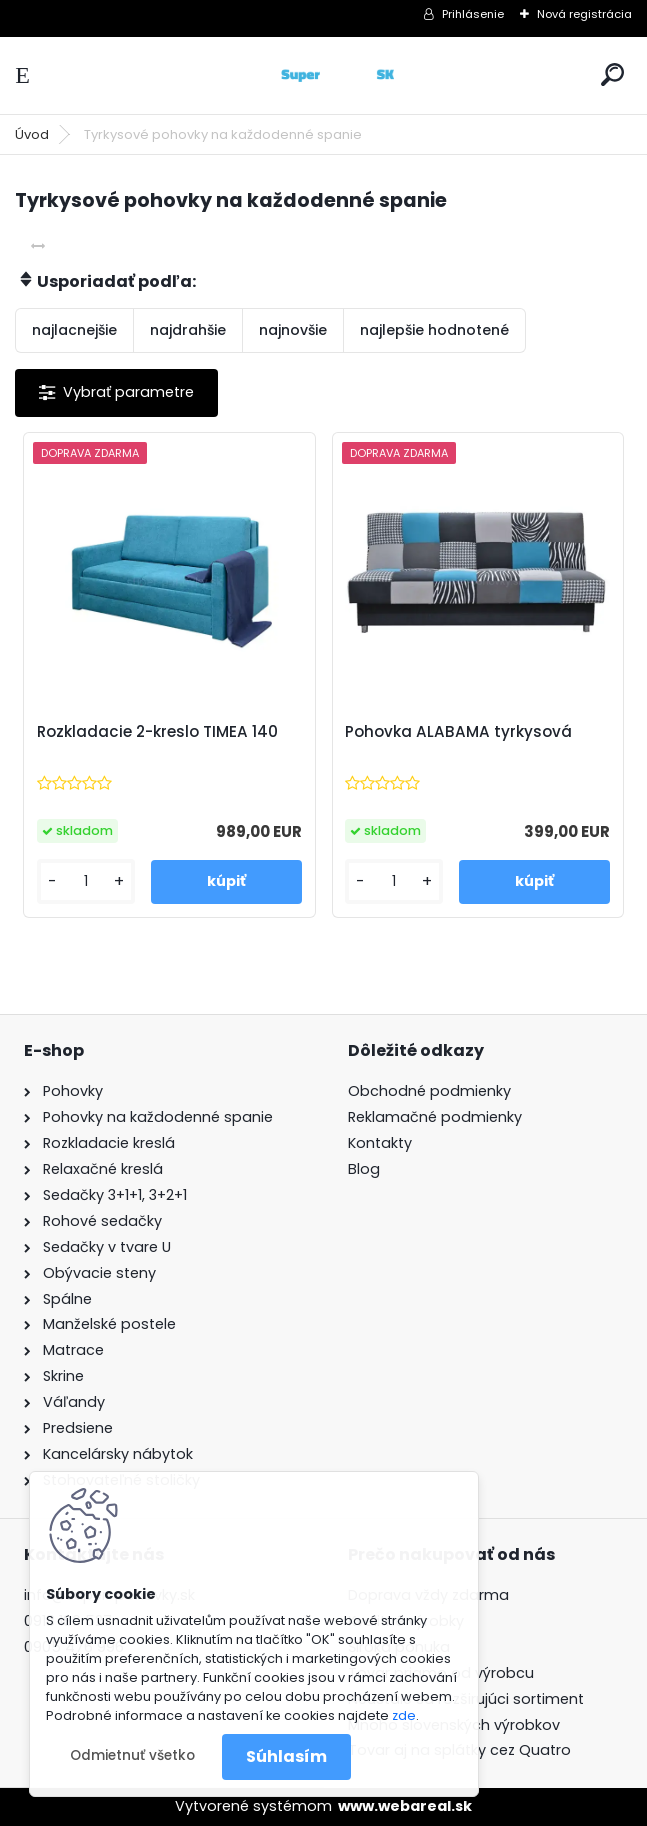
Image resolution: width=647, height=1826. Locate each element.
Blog (364, 1169)
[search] (612, 74)
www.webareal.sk (405, 1806)
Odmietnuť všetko (132, 1755)
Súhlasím (286, 1756)
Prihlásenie (473, 14)
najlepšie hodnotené (434, 330)
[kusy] (86, 881)
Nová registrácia (584, 14)
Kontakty (380, 1143)
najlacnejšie (74, 330)
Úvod (32, 134)
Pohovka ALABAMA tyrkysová (458, 732)
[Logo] (324, 75)
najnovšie (293, 330)
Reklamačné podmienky (435, 1117)
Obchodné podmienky (429, 1091)
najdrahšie (188, 330)
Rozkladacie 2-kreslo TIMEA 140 (157, 732)
